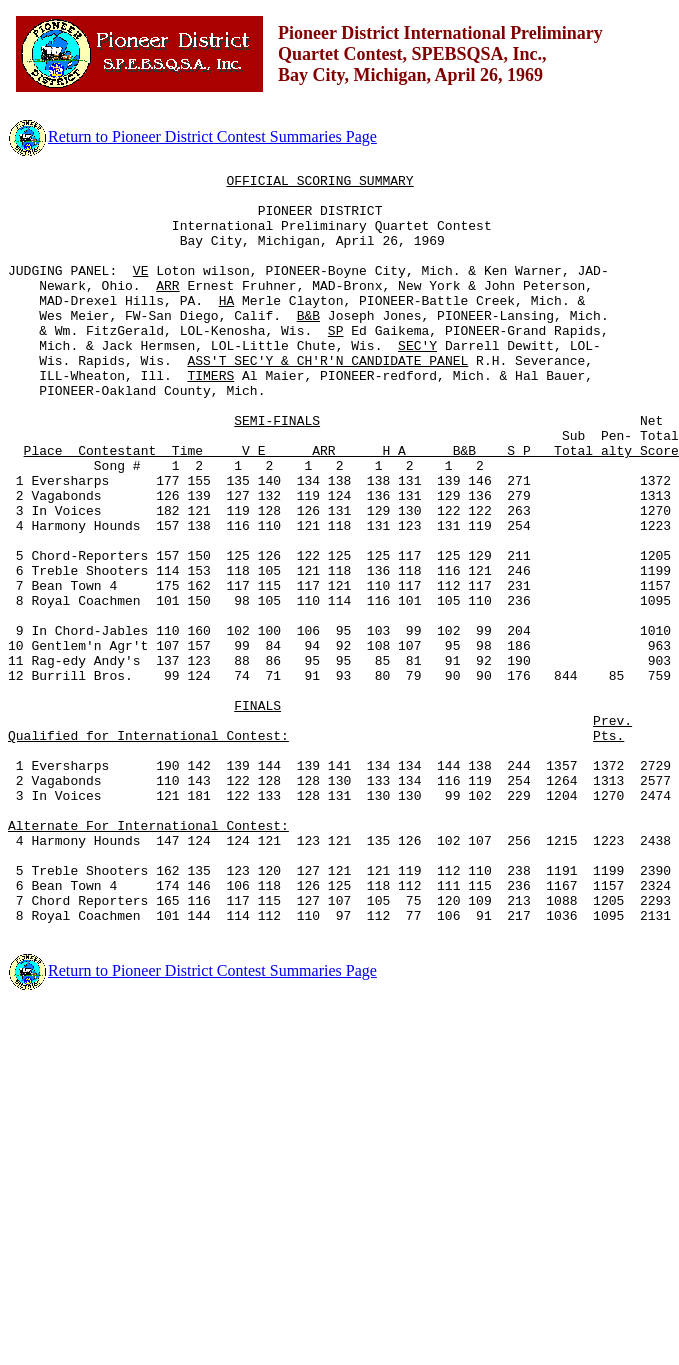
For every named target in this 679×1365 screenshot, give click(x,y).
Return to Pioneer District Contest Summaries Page (192, 136)
